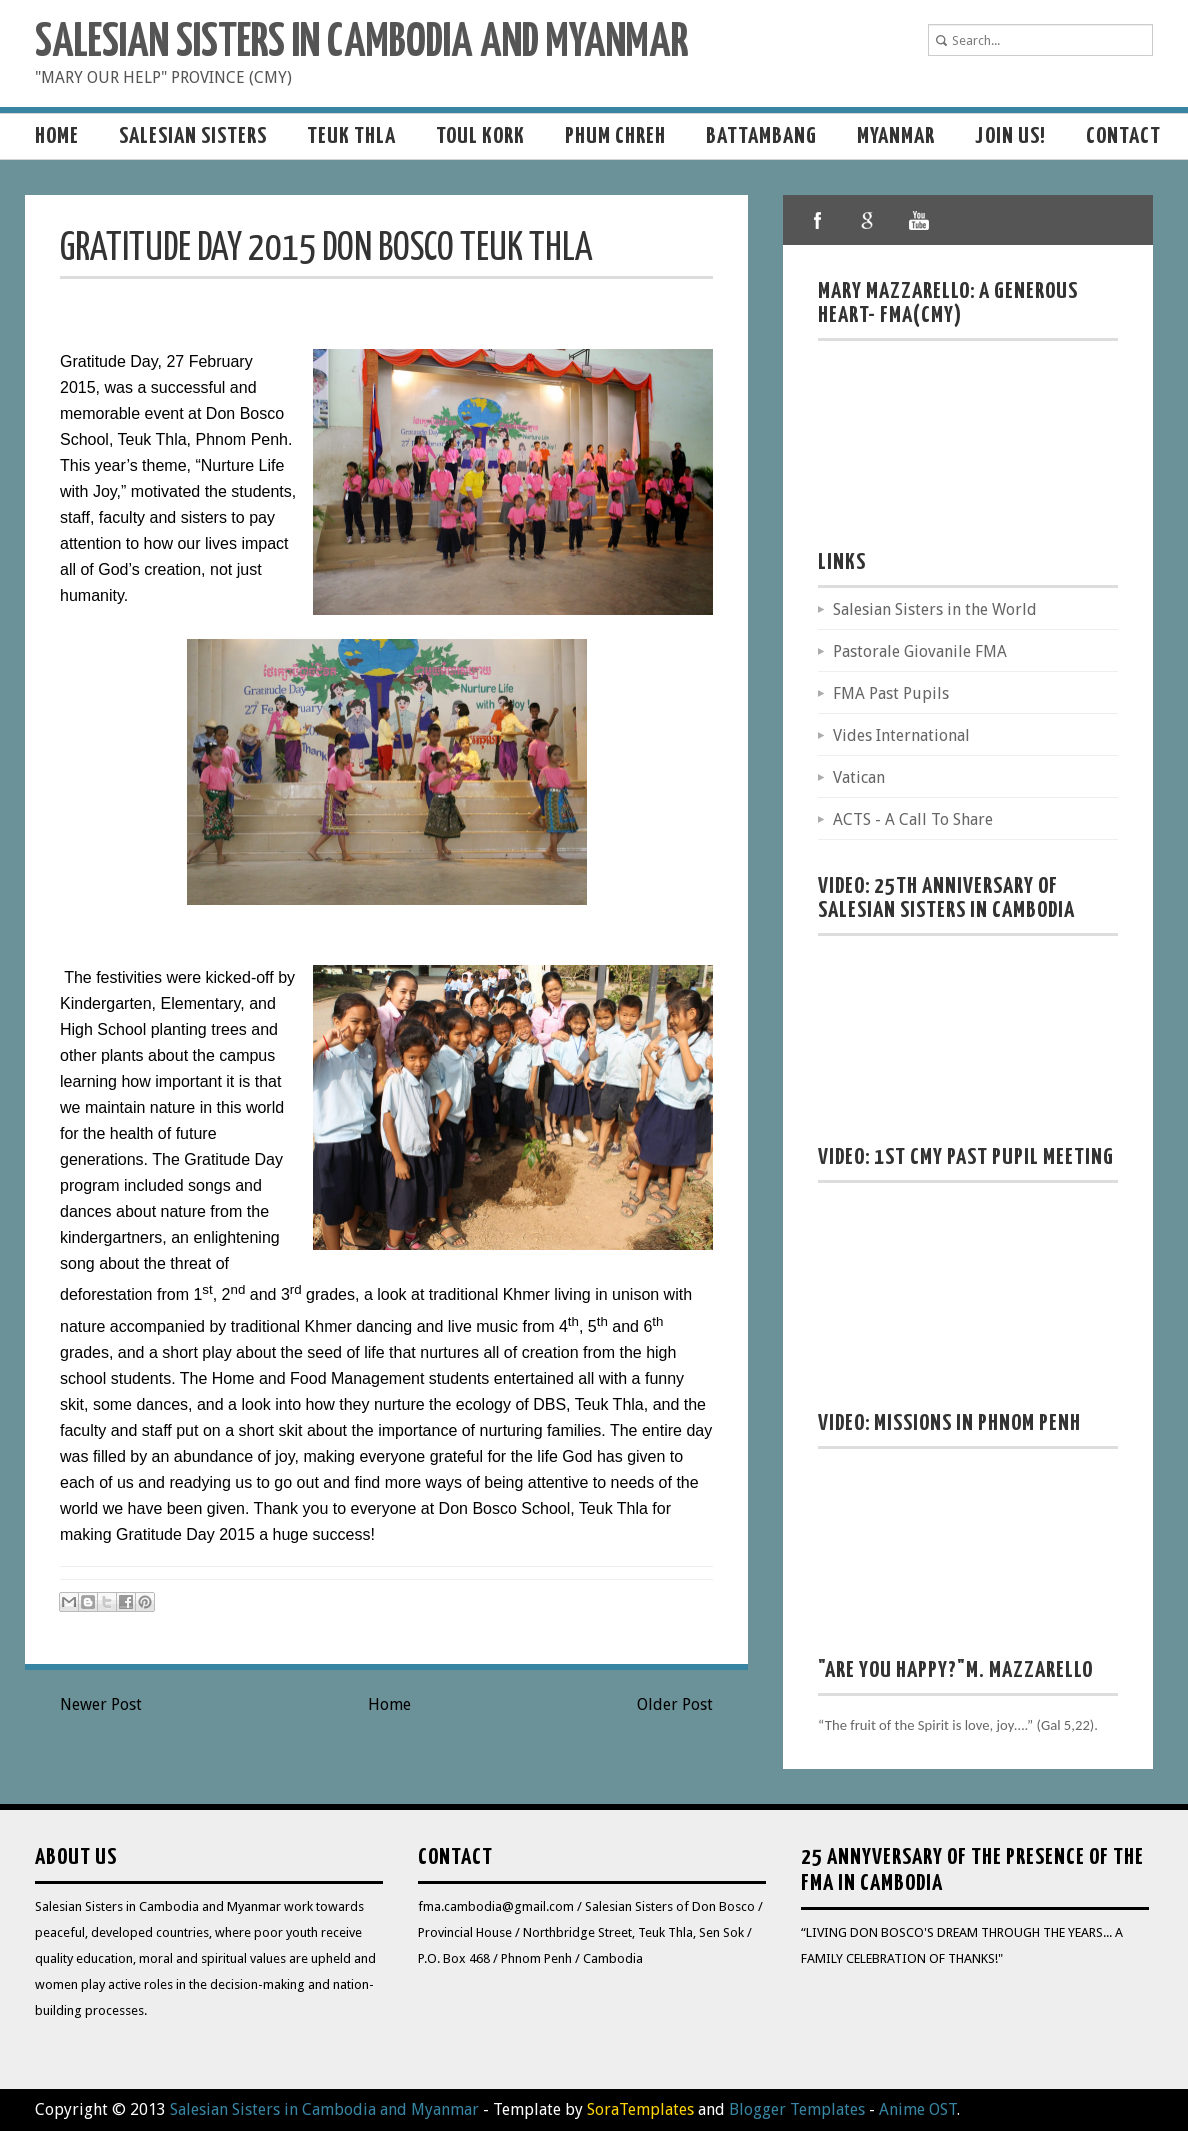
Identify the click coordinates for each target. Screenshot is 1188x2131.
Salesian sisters (193, 136)
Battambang (761, 136)
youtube (918, 220)
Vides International (901, 735)
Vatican (859, 777)
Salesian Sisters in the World (935, 609)
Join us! (1010, 136)
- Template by (586, 2109)
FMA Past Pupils (891, 693)
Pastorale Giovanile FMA (920, 651)
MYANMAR (896, 136)
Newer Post (101, 1704)
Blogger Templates (797, 2109)
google (868, 220)
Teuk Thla (351, 136)
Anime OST (918, 2109)
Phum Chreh (615, 136)
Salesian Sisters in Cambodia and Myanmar (361, 43)
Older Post (675, 1704)
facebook (818, 220)
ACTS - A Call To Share (913, 819)
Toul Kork (480, 136)
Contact (1123, 136)
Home (57, 136)
